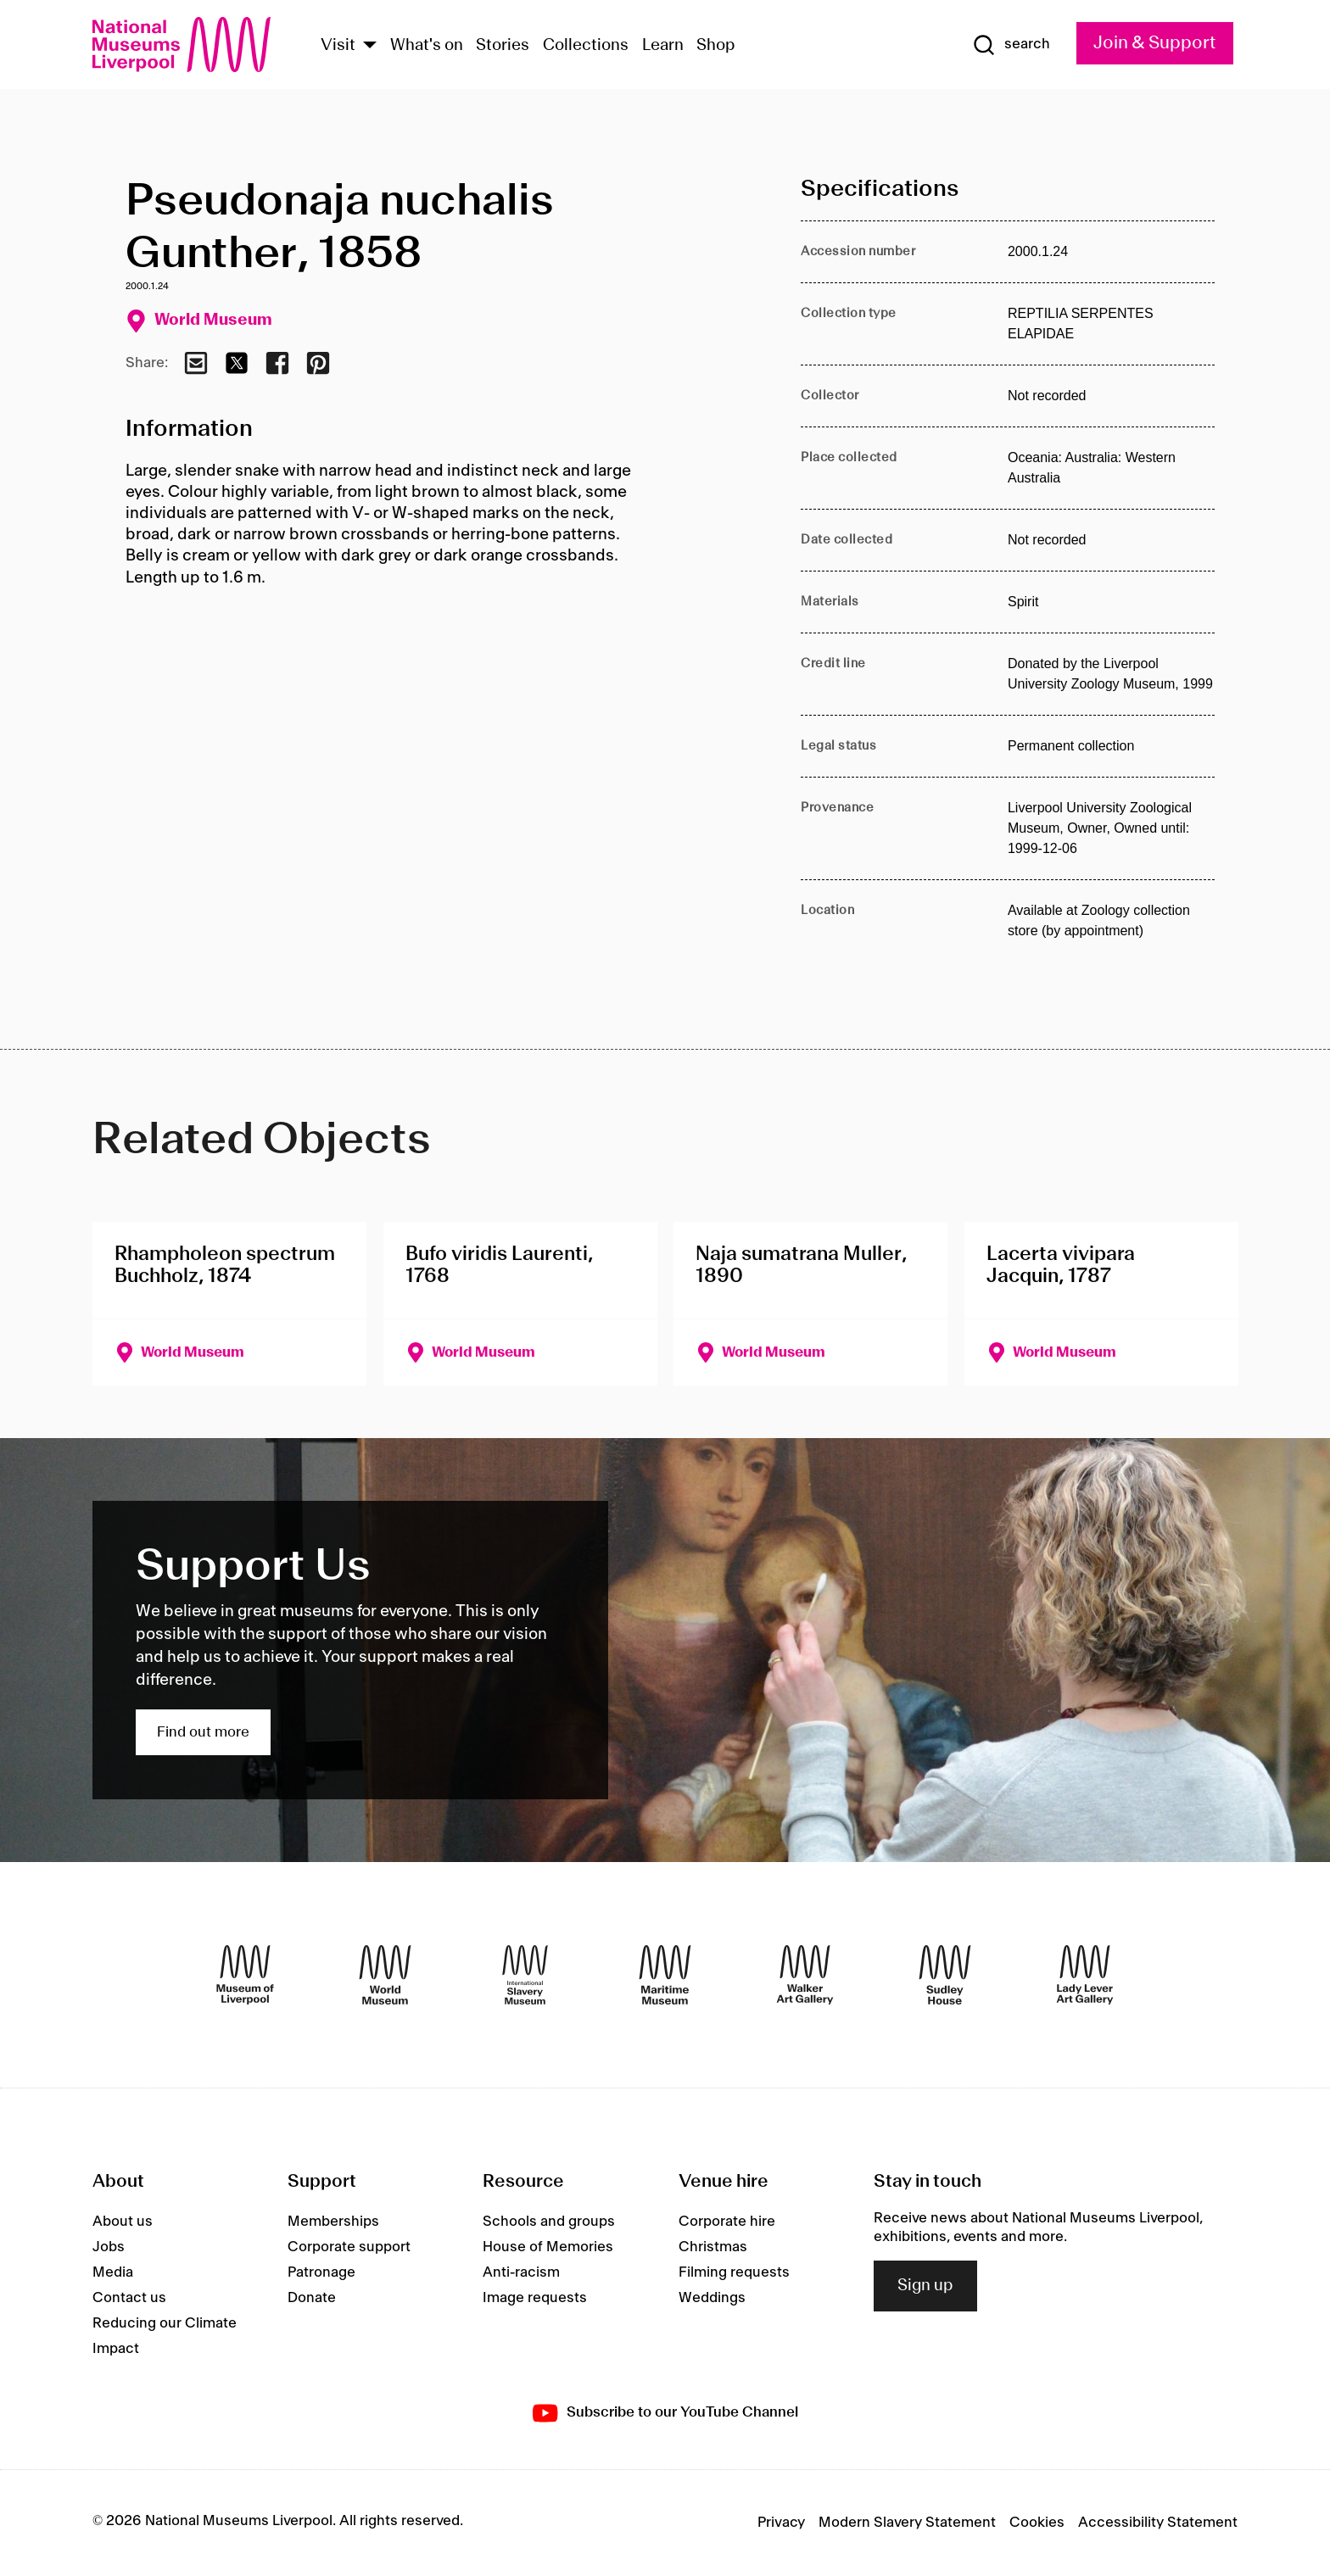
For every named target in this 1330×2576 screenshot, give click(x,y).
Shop (715, 45)
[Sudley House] (945, 1974)
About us (122, 2221)
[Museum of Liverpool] (245, 1974)
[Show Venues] (370, 46)
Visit (338, 45)
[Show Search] (1011, 45)
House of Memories (548, 2247)
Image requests (535, 2298)
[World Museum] (385, 1974)
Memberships (333, 2221)
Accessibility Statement (1158, 2522)
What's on (426, 45)
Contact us (129, 2298)
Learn (663, 45)
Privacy (781, 2522)
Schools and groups (549, 2221)
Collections (586, 45)
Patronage (321, 2272)
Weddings (712, 2298)
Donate (312, 2298)
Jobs (108, 2247)
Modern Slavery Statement (907, 2522)
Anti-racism (521, 2272)
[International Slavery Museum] (525, 1974)
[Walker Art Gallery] (805, 1974)
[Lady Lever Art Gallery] (1085, 1974)
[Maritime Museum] (665, 1974)
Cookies (1037, 2522)
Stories (502, 45)
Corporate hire (727, 2221)
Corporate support (349, 2247)
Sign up (925, 2286)
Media (112, 2272)
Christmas (713, 2247)
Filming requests (734, 2272)
